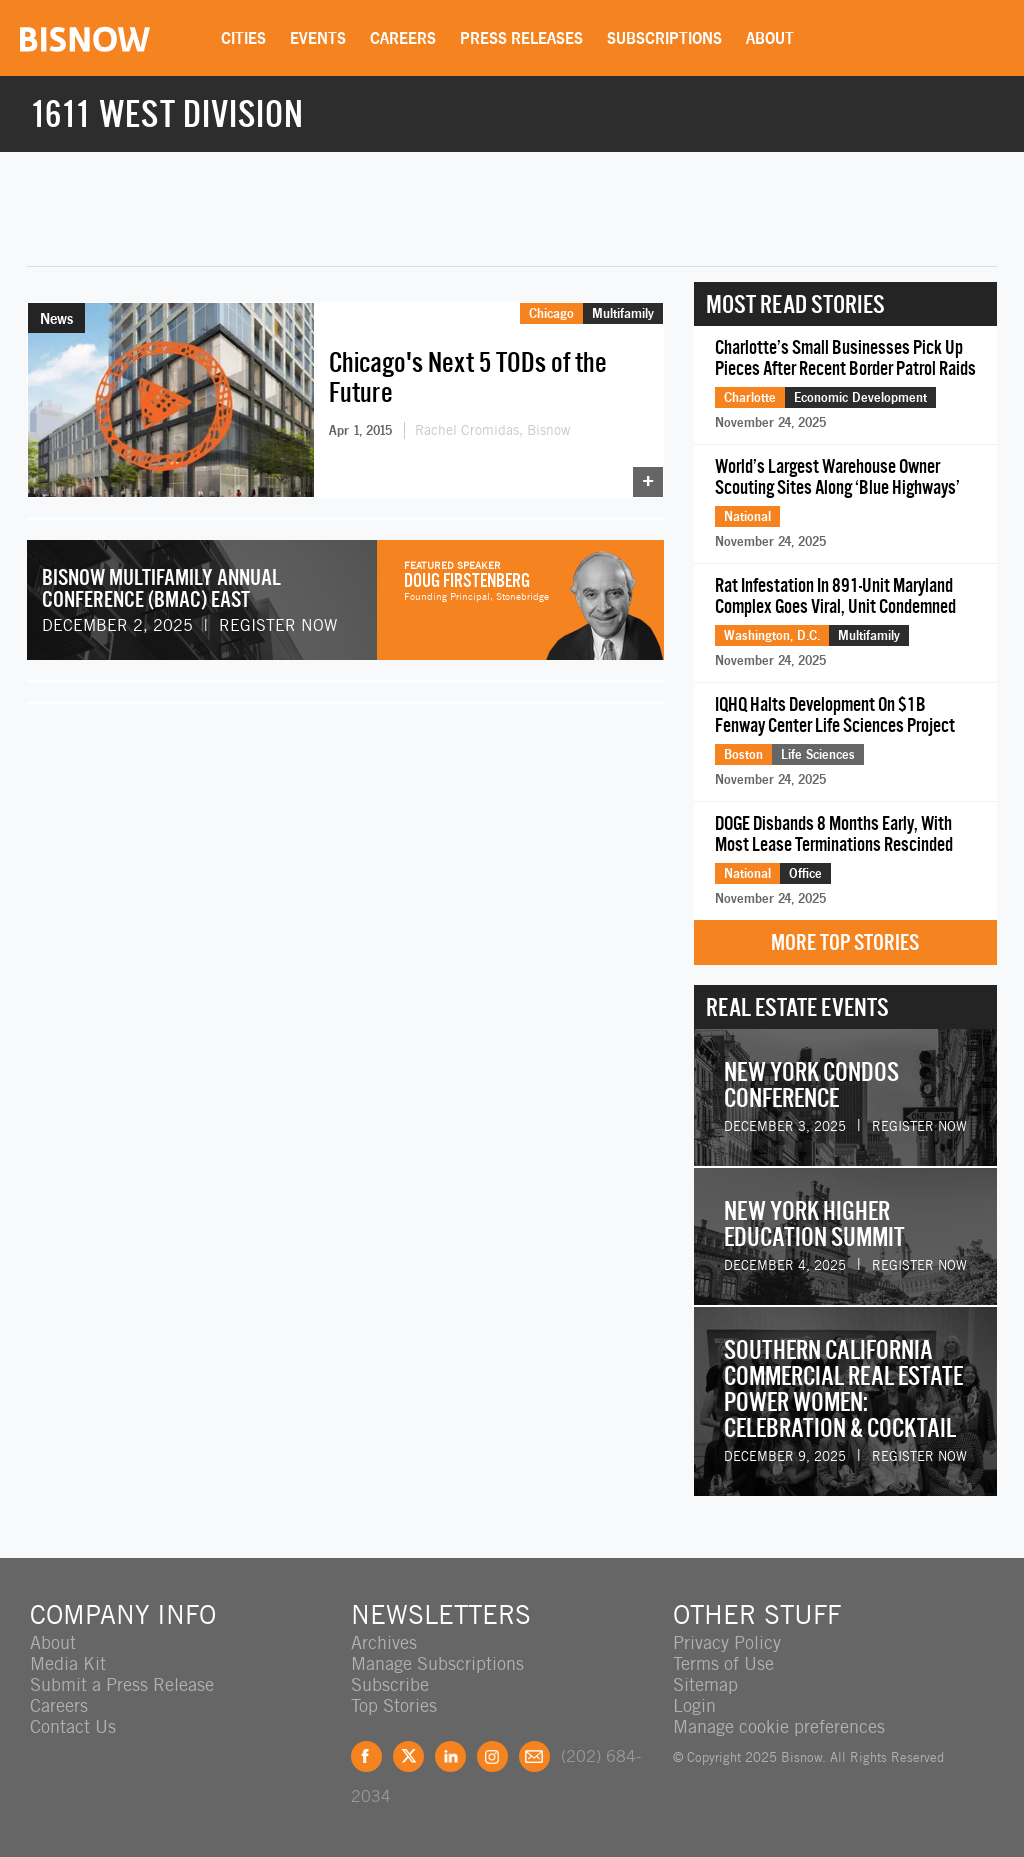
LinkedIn (450, 1756)
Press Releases (521, 38)
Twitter (408, 1756)
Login (694, 1705)
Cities (243, 38)
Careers (403, 38)
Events (318, 38)
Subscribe (390, 1684)
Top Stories (394, 1705)
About (770, 38)
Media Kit (68, 1663)
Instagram (492, 1756)
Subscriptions (664, 38)
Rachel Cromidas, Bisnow (492, 430)
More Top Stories (845, 942)
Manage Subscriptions (437, 1663)
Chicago (551, 313)
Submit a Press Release (122, 1684)
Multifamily (623, 313)
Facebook (366, 1756)
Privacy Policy (727, 1642)
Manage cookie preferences (779, 1726)
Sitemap (705, 1684)
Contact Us (73, 1726)
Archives (384, 1642)
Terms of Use (723, 1663)
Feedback (534, 1756)
